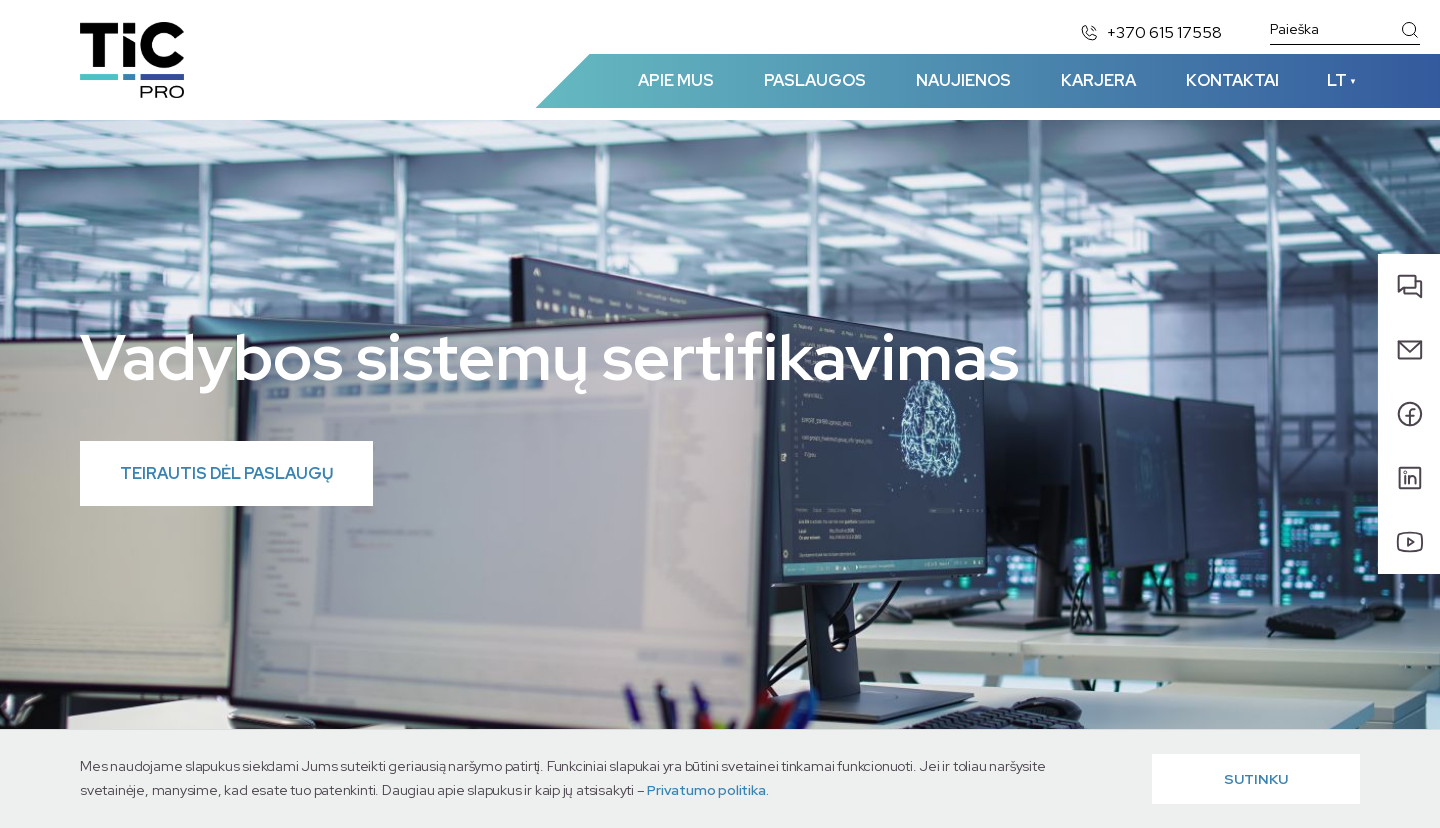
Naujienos (963, 80)
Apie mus (676, 80)
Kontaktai (1232, 80)
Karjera (1098, 80)
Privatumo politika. (707, 790)
